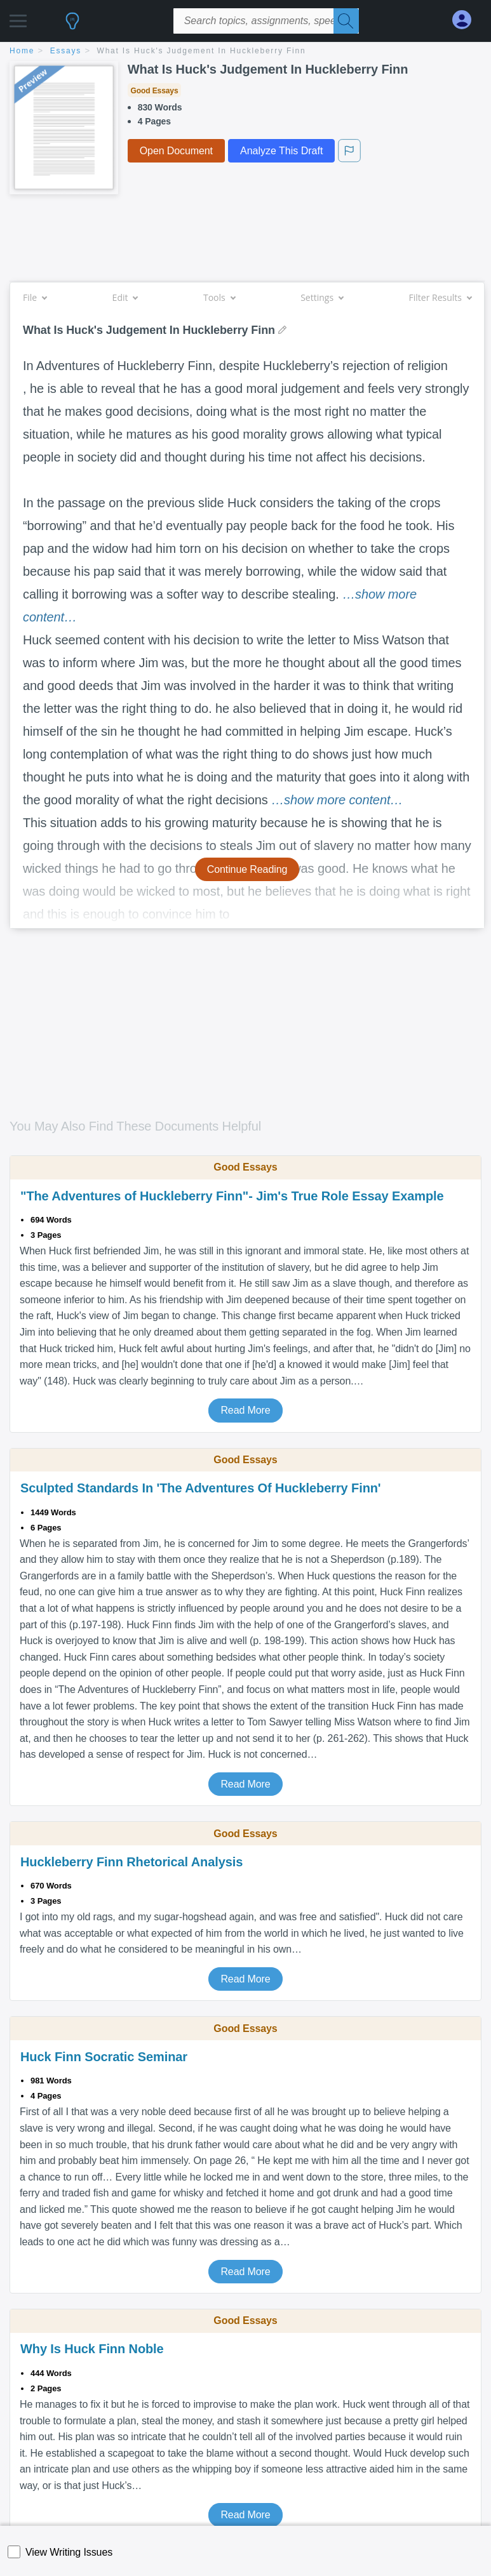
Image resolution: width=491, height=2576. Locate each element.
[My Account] (466, 20)
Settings (321, 297)
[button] (18, 17)
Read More (245, 1410)
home (22, 50)
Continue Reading (247, 869)
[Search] (346, 21)
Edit (125, 297)
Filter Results (440, 297)
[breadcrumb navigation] (245, 52)
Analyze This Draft (281, 150)
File (34, 297)
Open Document (176, 150)
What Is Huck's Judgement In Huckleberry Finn (201, 50)
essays (65, 50)
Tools (219, 297)
